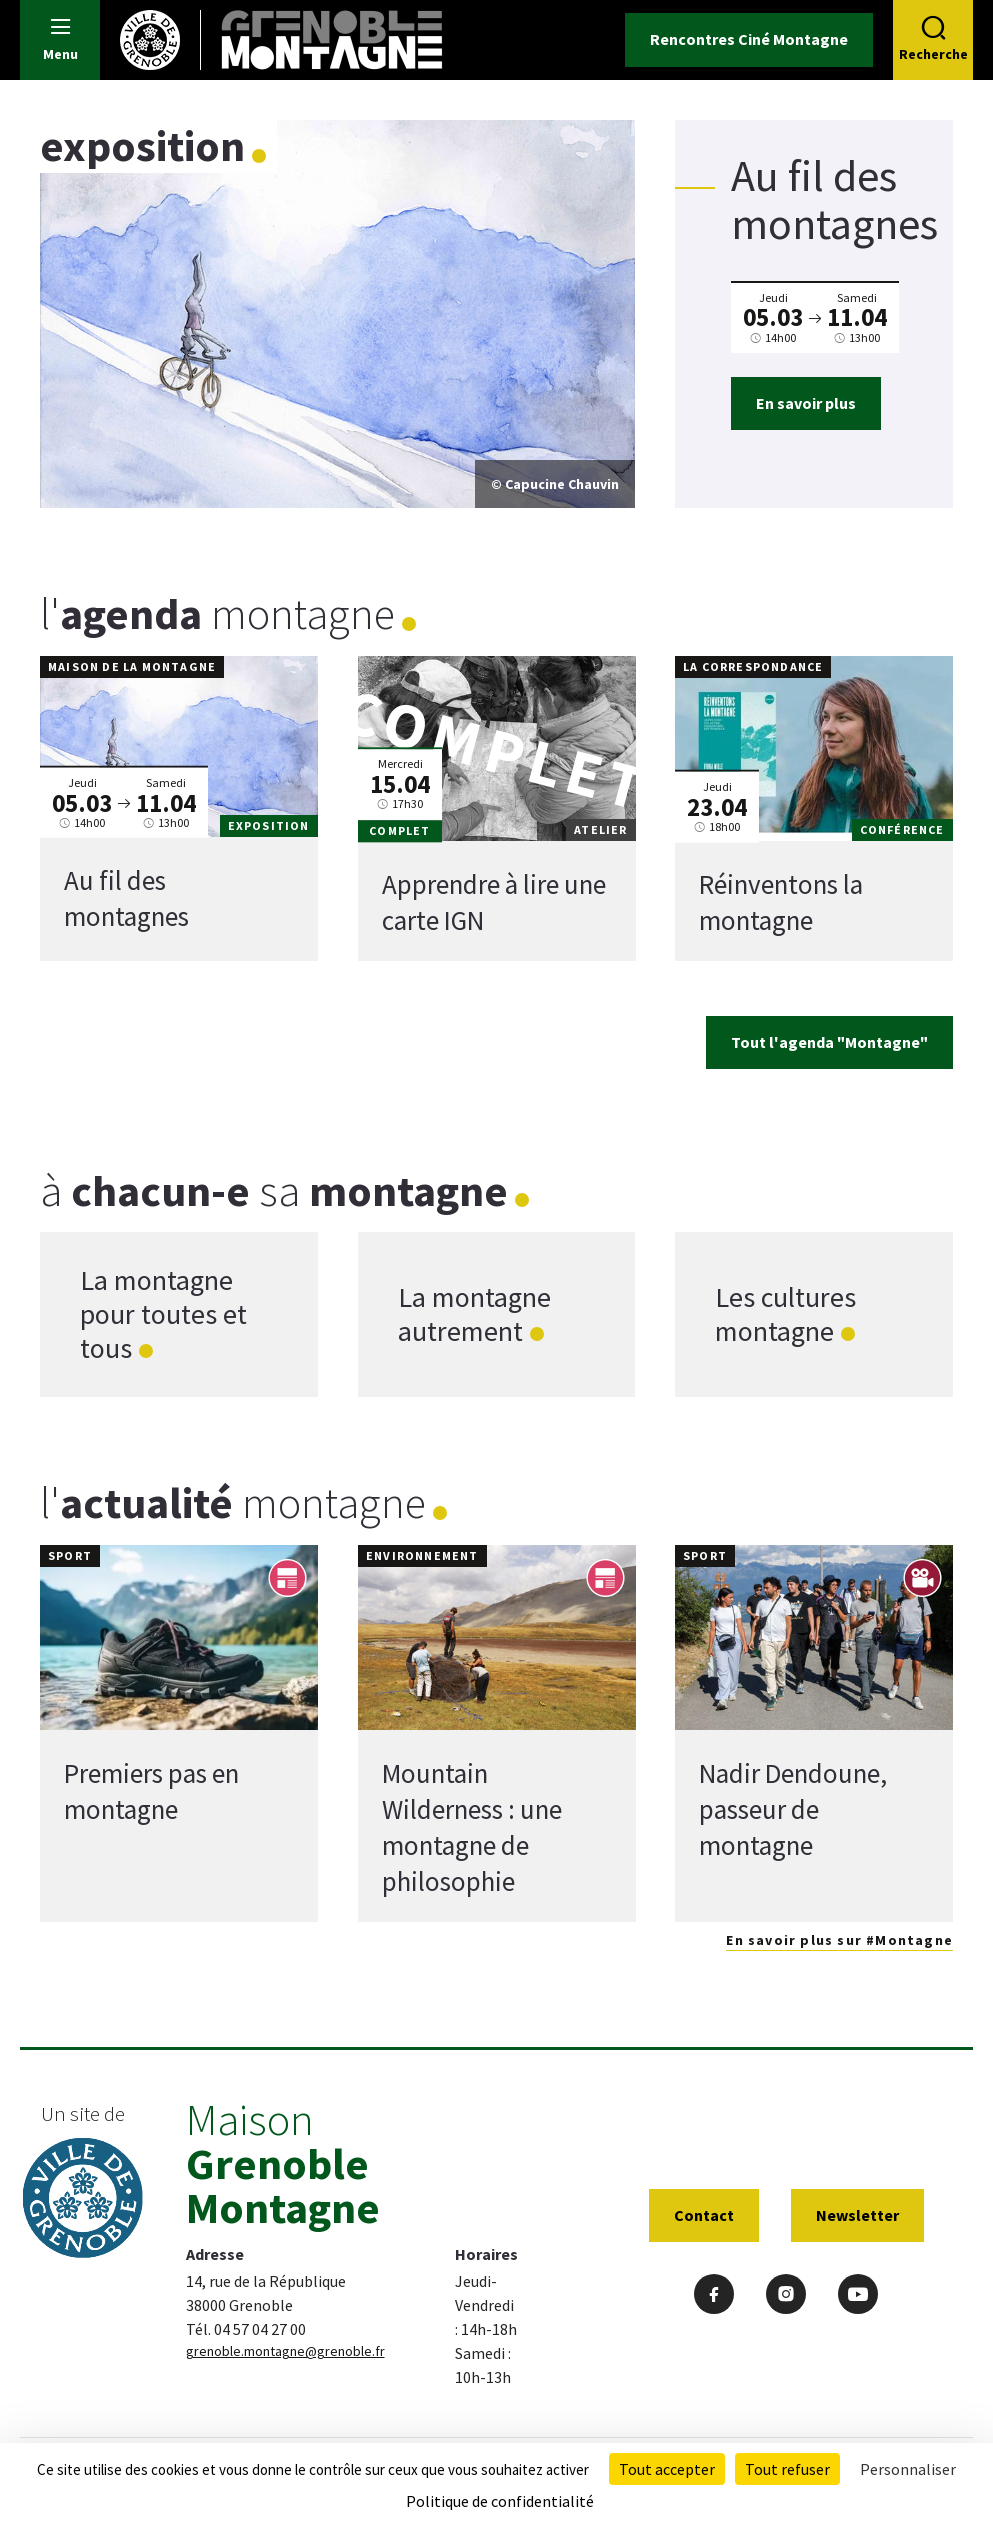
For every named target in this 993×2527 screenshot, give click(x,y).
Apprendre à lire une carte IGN (494, 903)
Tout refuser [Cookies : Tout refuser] (787, 2469)
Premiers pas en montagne (151, 1791)
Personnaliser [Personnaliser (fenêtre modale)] (908, 2469)
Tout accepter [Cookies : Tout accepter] (667, 2469)
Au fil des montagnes (126, 898)
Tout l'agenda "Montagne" (829, 1042)
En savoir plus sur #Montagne (839, 1940)
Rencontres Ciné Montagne (749, 39)
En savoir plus (806, 403)
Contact (704, 2215)
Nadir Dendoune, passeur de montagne (793, 1809)
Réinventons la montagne (781, 903)
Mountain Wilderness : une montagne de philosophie (472, 1827)
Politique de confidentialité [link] (500, 2501)
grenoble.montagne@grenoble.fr (285, 2351)
